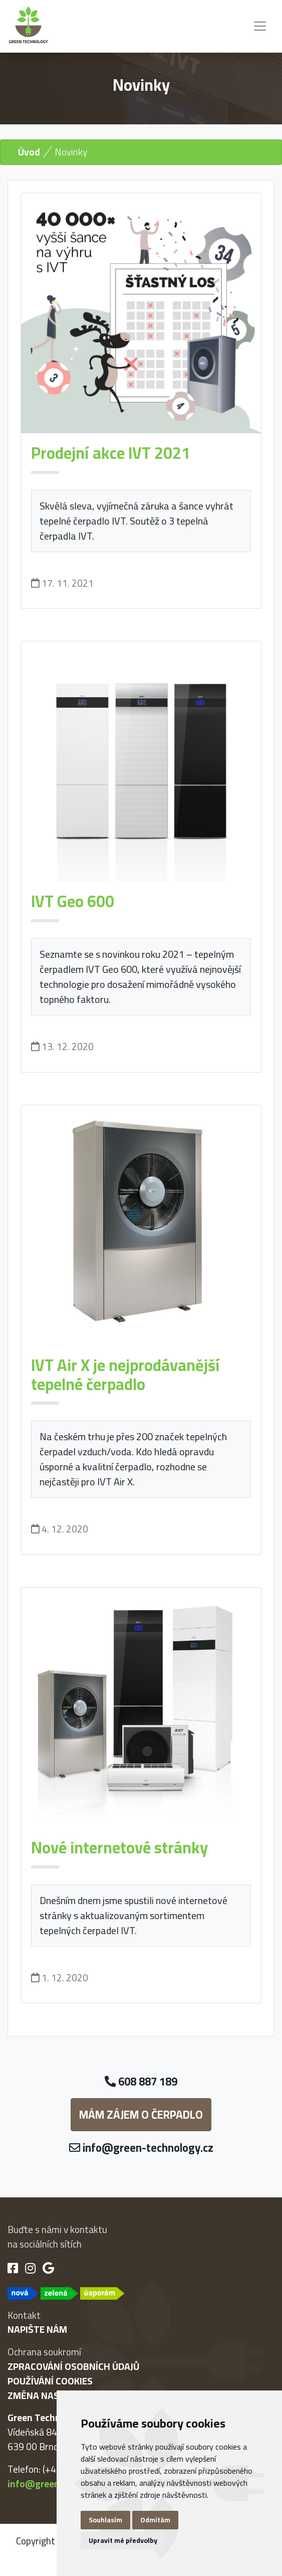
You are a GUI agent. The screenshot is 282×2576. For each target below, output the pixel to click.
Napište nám (37, 2329)
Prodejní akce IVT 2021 (110, 453)
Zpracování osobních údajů (73, 2366)
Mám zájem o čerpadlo (141, 2114)
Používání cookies (50, 2381)
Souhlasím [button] (105, 2519)
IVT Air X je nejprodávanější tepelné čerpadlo (125, 1374)
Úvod (29, 152)
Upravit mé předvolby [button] (123, 2540)
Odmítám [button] (155, 2519)
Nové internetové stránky (119, 1847)
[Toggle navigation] (260, 26)
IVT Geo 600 (72, 901)
